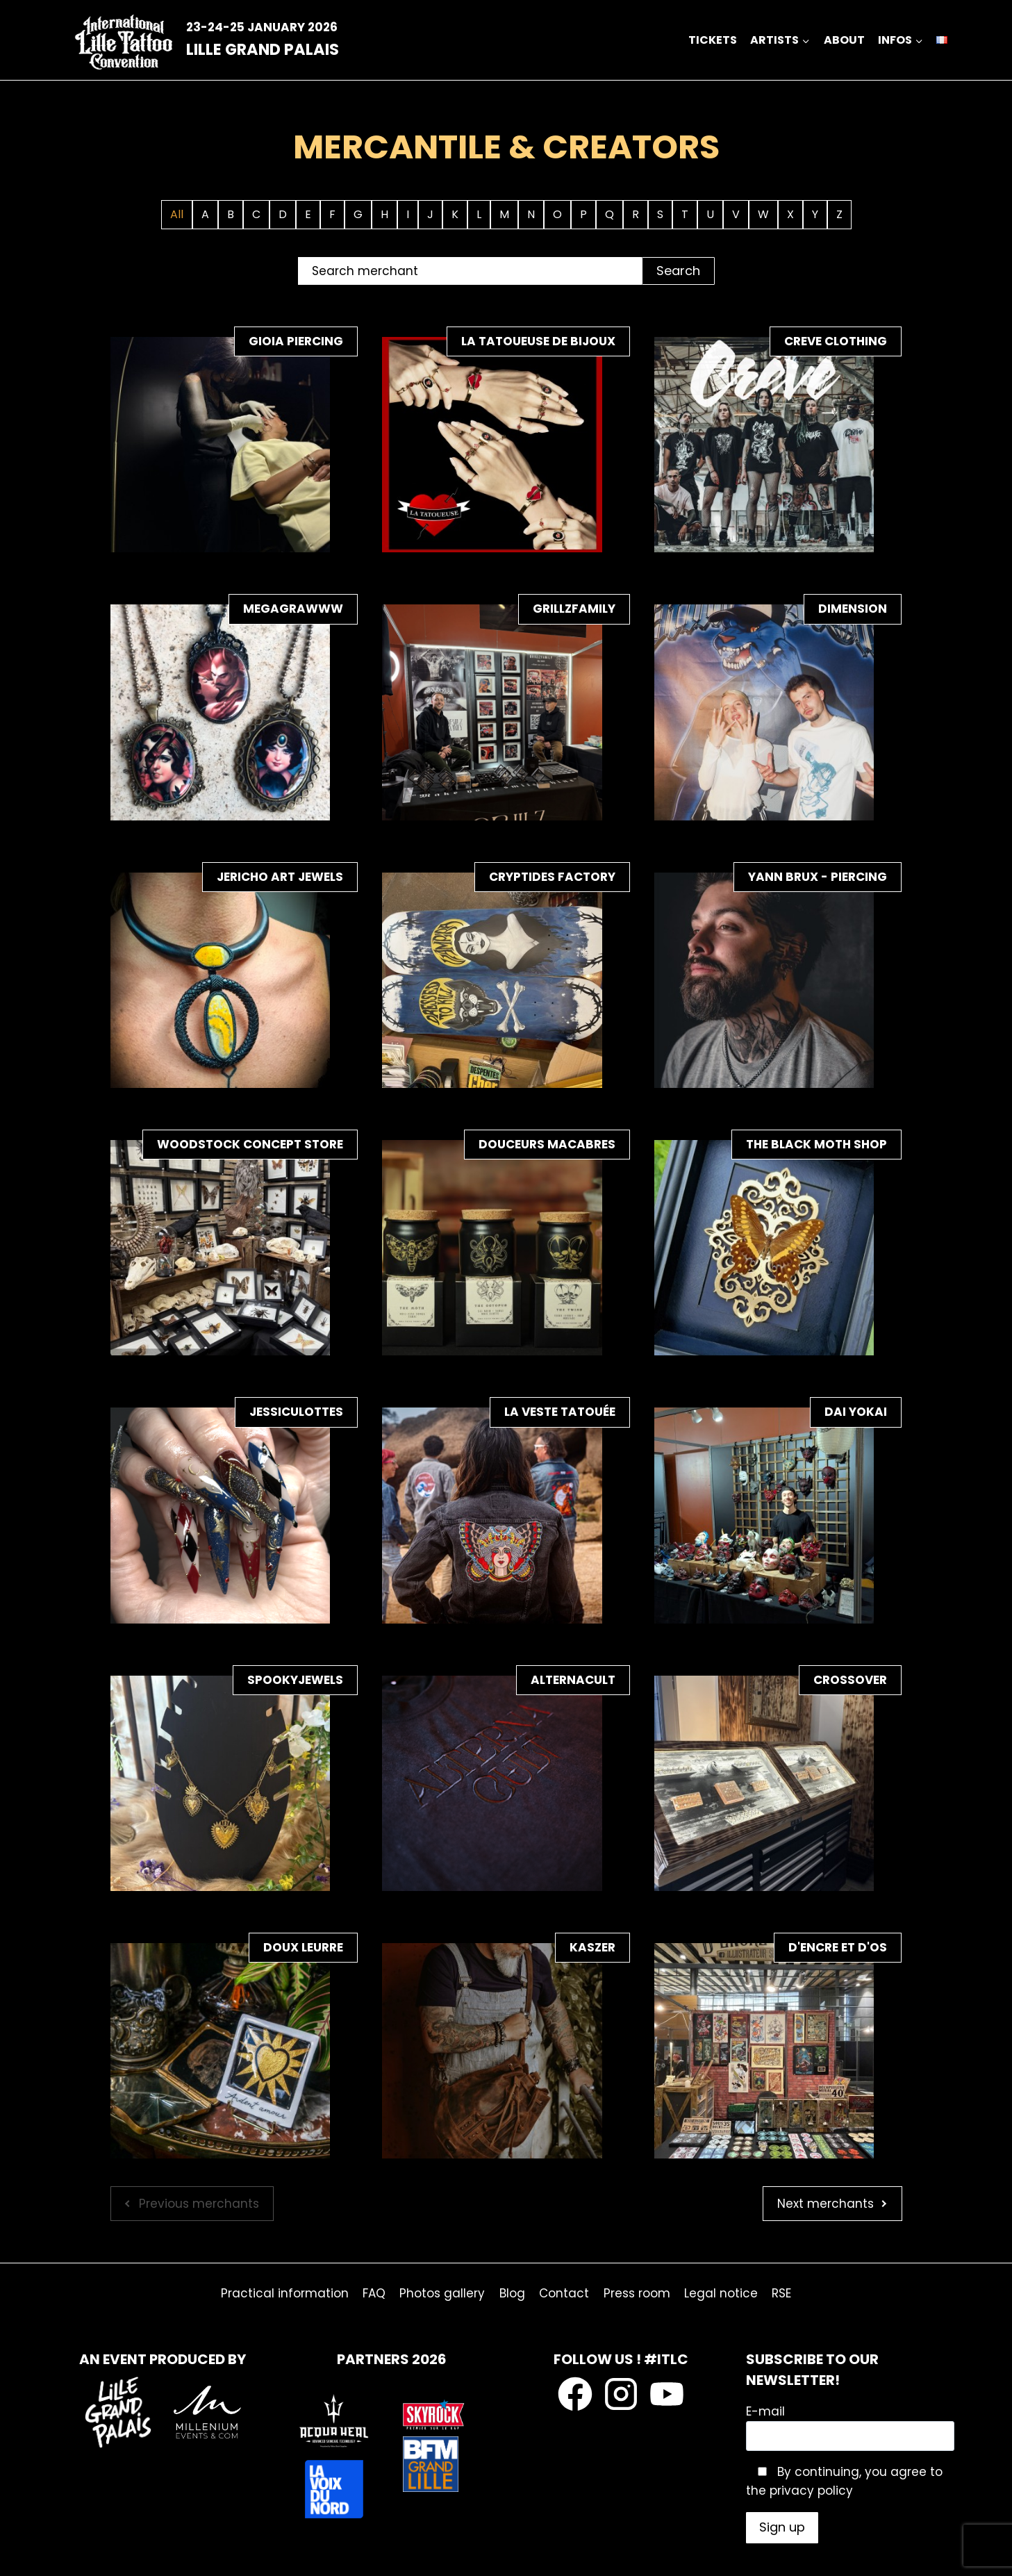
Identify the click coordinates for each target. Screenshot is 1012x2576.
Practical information (285, 2293)
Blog (512, 2293)
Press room (637, 2293)
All (176, 214)
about (844, 40)
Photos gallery (442, 2293)
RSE (781, 2293)
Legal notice (721, 2293)
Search (678, 270)
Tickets (712, 40)
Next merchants (825, 2203)
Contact (564, 2293)
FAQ (374, 2293)
